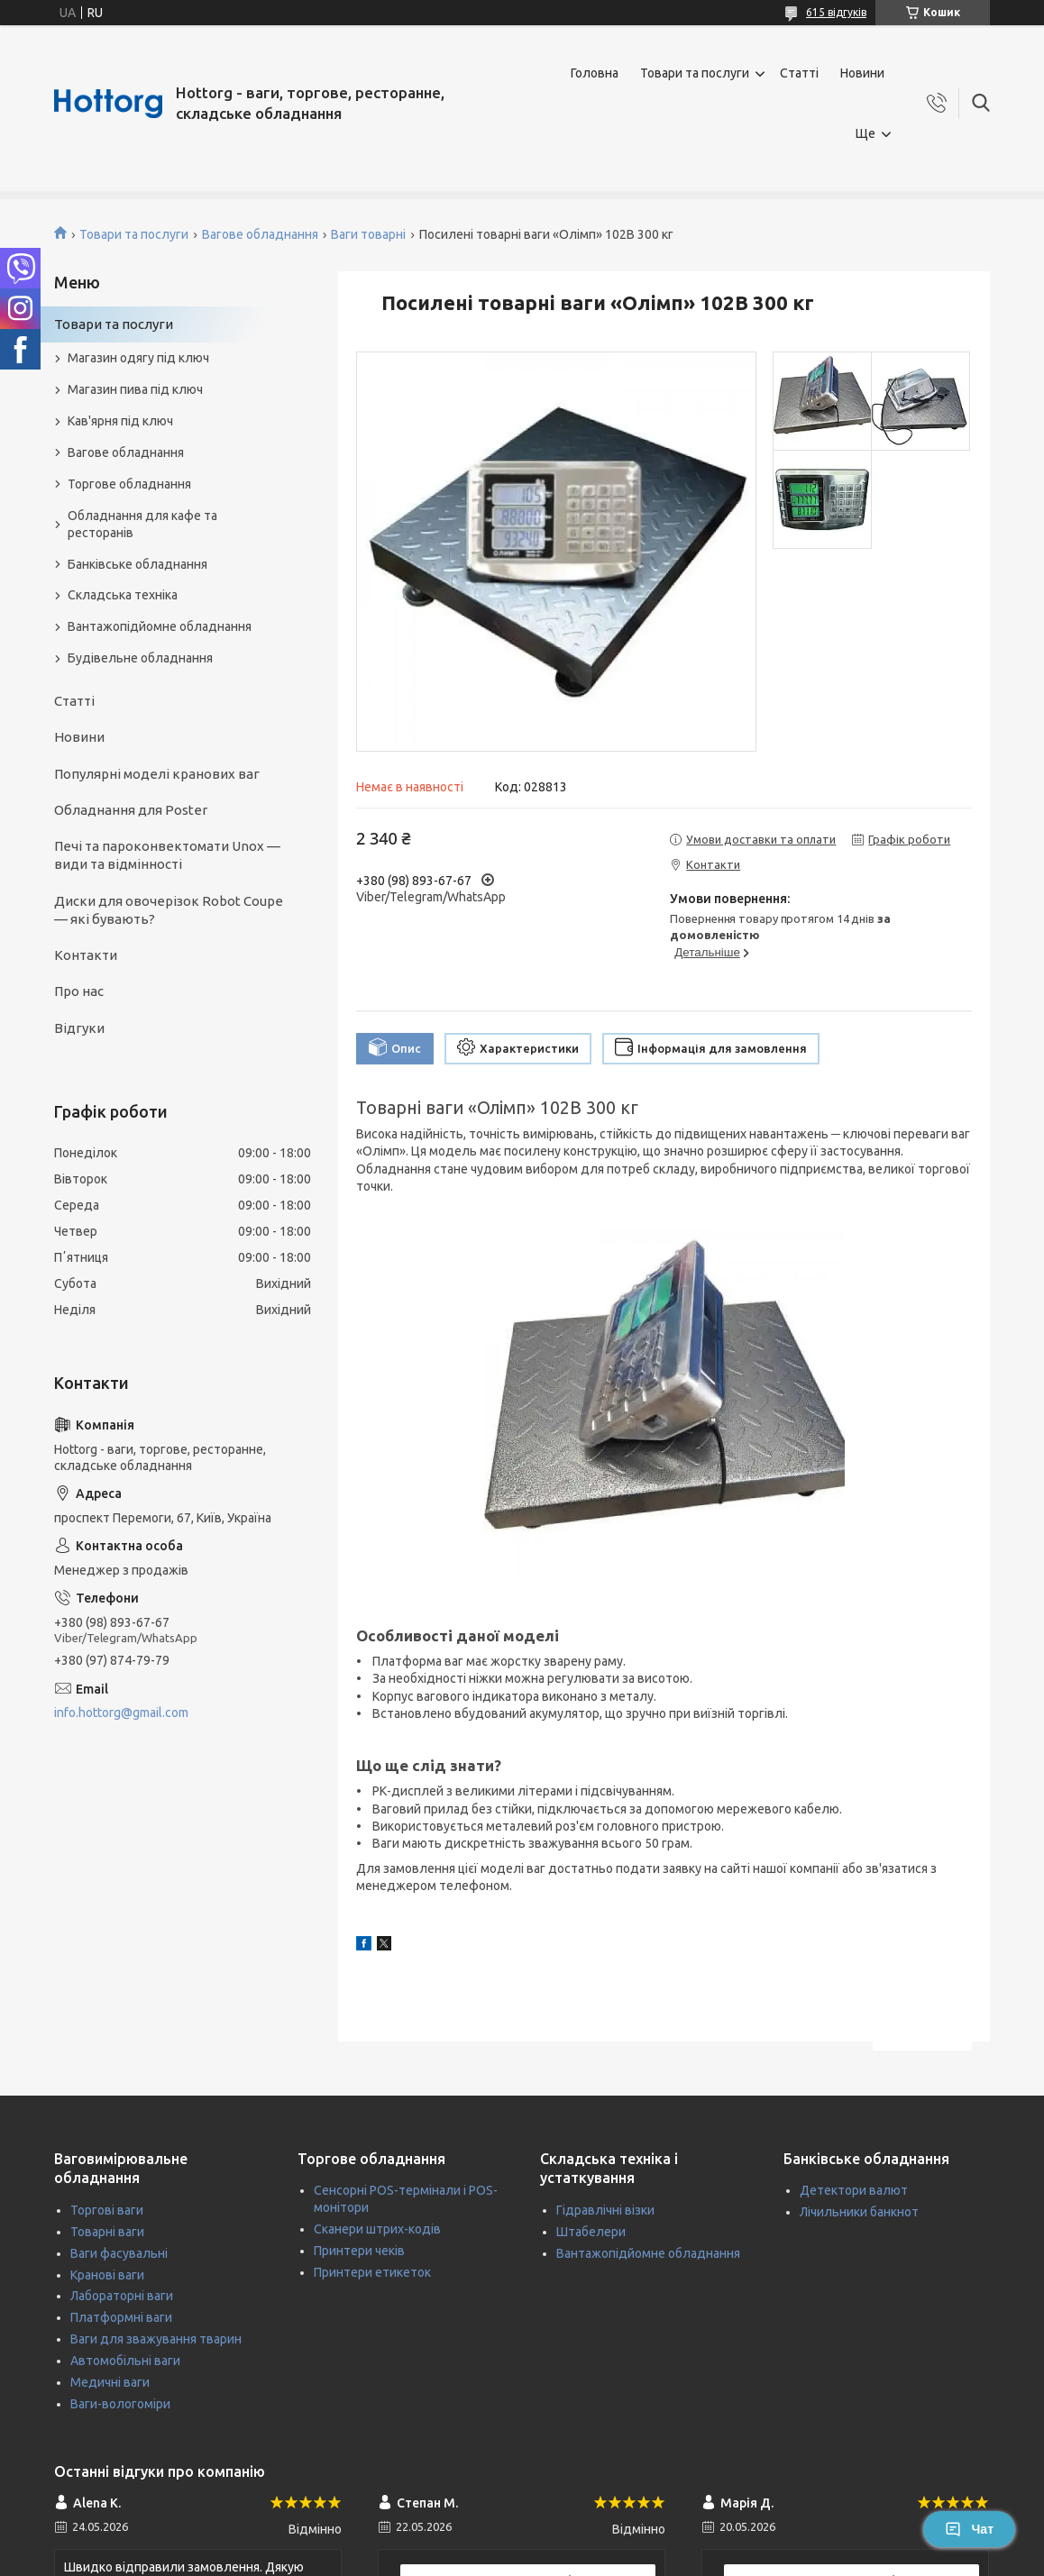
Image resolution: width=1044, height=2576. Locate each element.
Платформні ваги (121, 2317)
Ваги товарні (368, 234)
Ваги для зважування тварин (156, 2339)
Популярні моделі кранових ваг (157, 773)
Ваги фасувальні (119, 2253)
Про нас (79, 991)
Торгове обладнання (129, 484)
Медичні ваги (110, 2382)
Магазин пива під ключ (135, 389)
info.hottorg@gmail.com (121, 1712)
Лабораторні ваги (121, 2295)
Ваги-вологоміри (120, 2404)
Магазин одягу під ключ (138, 358)
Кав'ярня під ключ (120, 421)
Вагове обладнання (260, 234)
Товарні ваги (107, 2231)
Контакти (85, 955)
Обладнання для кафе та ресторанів (142, 524)
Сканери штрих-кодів (377, 2229)
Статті (799, 73)
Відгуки (79, 1028)
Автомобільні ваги (125, 2360)
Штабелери (591, 2231)
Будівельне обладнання (140, 658)
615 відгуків (836, 12)
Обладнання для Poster (130, 810)
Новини (862, 73)
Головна (594, 73)
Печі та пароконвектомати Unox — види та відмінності (167, 855)
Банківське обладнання (137, 564)
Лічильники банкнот (859, 2212)
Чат (969, 2529)
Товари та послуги (694, 73)
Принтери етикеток (372, 2272)
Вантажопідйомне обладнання (160, 626)
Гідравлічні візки (605, 2210)
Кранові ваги (107, 2275)
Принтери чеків (359, 2250)
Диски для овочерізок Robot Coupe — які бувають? (168, 910)
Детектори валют (854, 2190)
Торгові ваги (106, 2210)
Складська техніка (123, 595)
